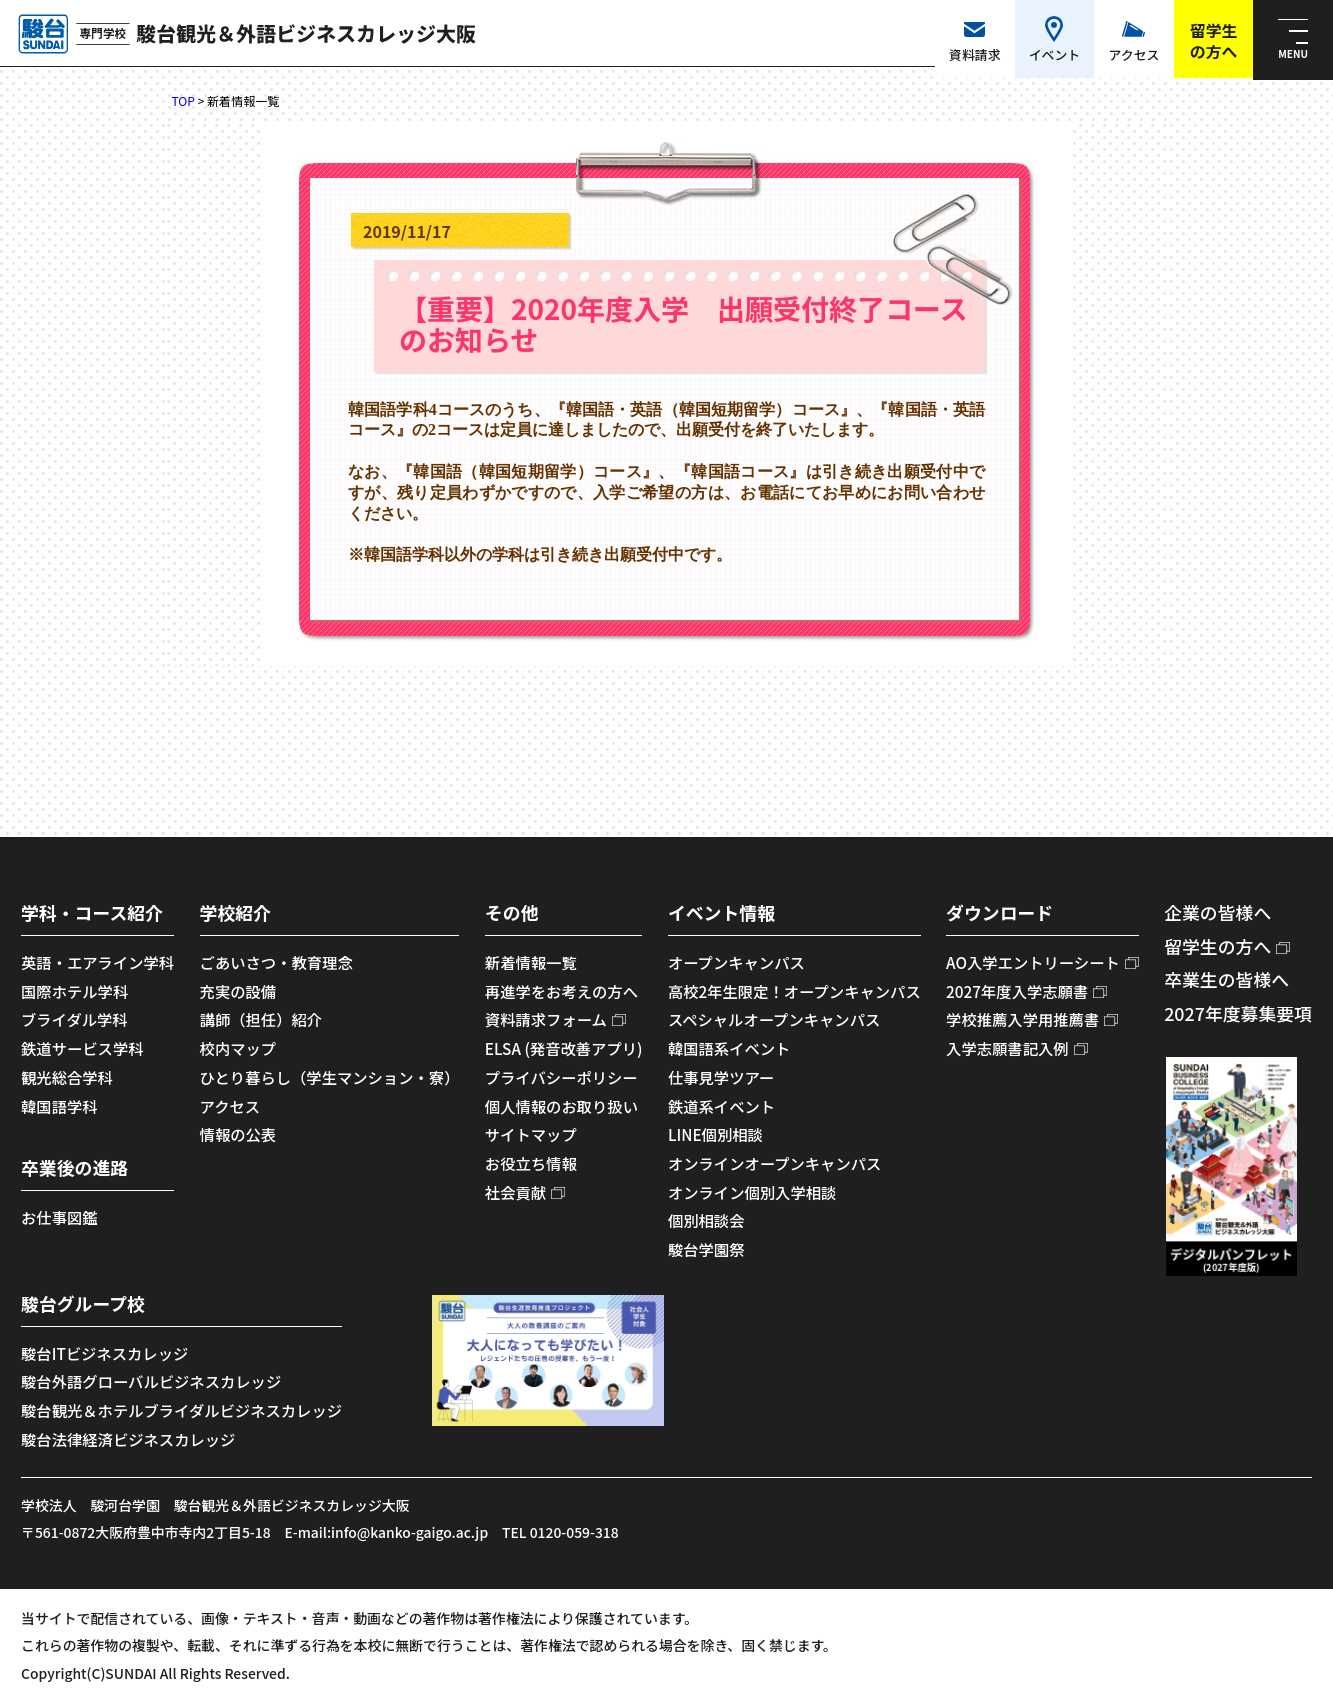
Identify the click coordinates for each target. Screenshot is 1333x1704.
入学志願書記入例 (1007, 1048)
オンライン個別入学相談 (752, 1192)
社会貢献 (515, 1192)
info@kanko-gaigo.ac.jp (409, 1532)
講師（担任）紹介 (261, 1019)
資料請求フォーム (546, 1019)
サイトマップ (531, 1134)
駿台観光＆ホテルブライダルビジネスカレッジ (181, 1410)
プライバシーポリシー (561, 1077)
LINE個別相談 (715, 1134)
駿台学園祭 (706, 1249)
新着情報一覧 (531, 962)
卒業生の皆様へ (1226, 979)
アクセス (230, 1106)
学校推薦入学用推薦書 (1022, 1019)
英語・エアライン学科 (97, 962)
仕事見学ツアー (721, 1077)
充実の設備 (238, 991)
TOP (183, 100)
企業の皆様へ (1217, 912)
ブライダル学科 (74, 1019)
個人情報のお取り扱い (561, 1106)
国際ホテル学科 (74, 991)
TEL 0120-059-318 (560, 1532)
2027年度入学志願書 (1017, 991)
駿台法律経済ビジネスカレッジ (128, 1439)
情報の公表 (238, 1134)
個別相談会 (706, 1220)
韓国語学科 (59, 1106)
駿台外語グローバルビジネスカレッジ (151, 1381)
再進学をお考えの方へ (561, 991)
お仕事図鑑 (59, 1217)
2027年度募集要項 (1238, 1013)
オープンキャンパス (736, 962)
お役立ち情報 (531, 1163)
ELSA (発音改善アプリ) (564, 1048)
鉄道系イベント (721, 1106)
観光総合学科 (67, 1077)
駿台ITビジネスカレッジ (104, 1353)
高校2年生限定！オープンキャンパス (794, 991)
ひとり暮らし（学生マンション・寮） (330, 1077)
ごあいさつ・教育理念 (276, 962)
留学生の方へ (1217, 946)
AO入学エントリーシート (1033, 962)
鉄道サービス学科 (82, 1048)
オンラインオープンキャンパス (774, 1163)
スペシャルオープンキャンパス (774, 1019)
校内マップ (238, 1048)
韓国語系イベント (729, 1048)
